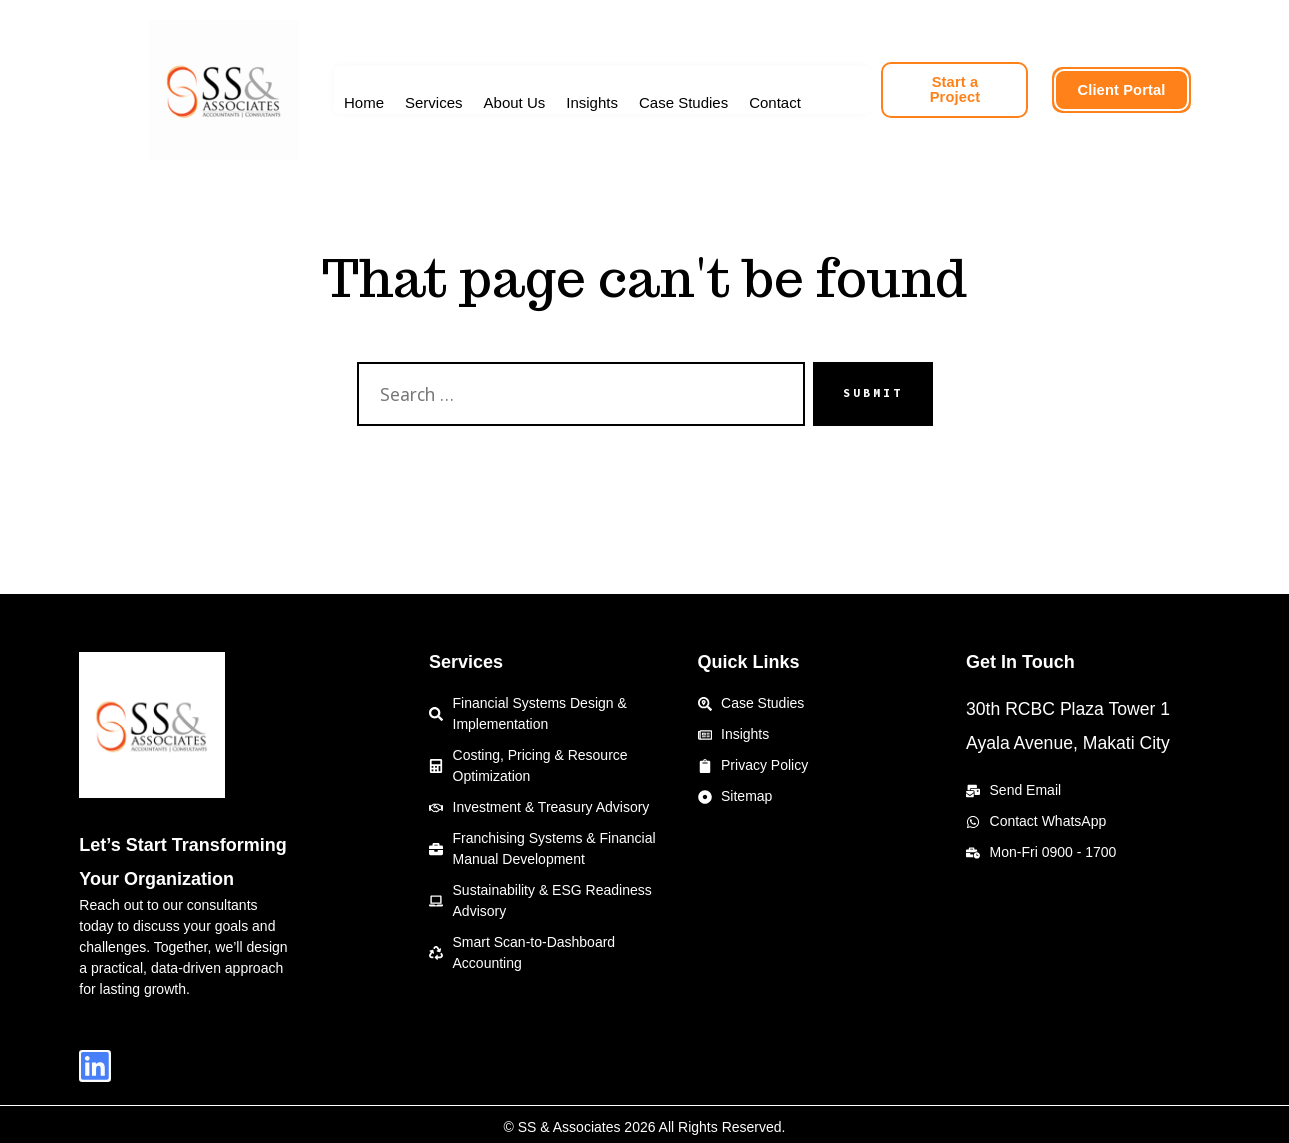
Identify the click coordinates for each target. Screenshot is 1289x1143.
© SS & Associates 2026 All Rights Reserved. (645, 1121)
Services (434, 102)
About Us (515, 102)
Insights (592, 102)
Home (364, 102)
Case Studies (683, 102)
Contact (775, 102)
